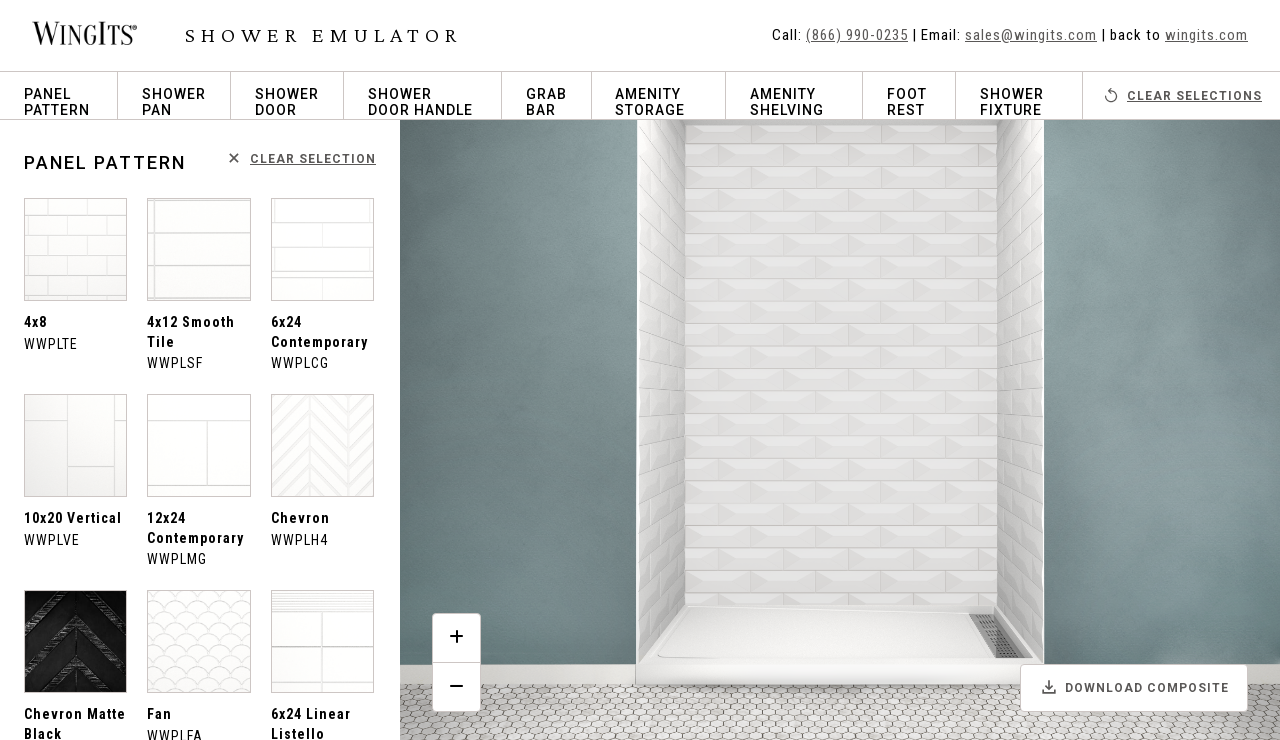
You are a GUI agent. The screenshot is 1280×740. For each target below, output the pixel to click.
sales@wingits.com (1031, 35)
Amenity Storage (650, 102)
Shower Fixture (1012, 102)
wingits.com (1206, 35)
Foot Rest (907, 102)
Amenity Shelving (787, 102)
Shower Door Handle (420, 102)
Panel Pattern (57, 102)
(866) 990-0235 (857, 35)
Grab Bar (546, 102)
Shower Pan (174, 102)
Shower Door (287, 102)
